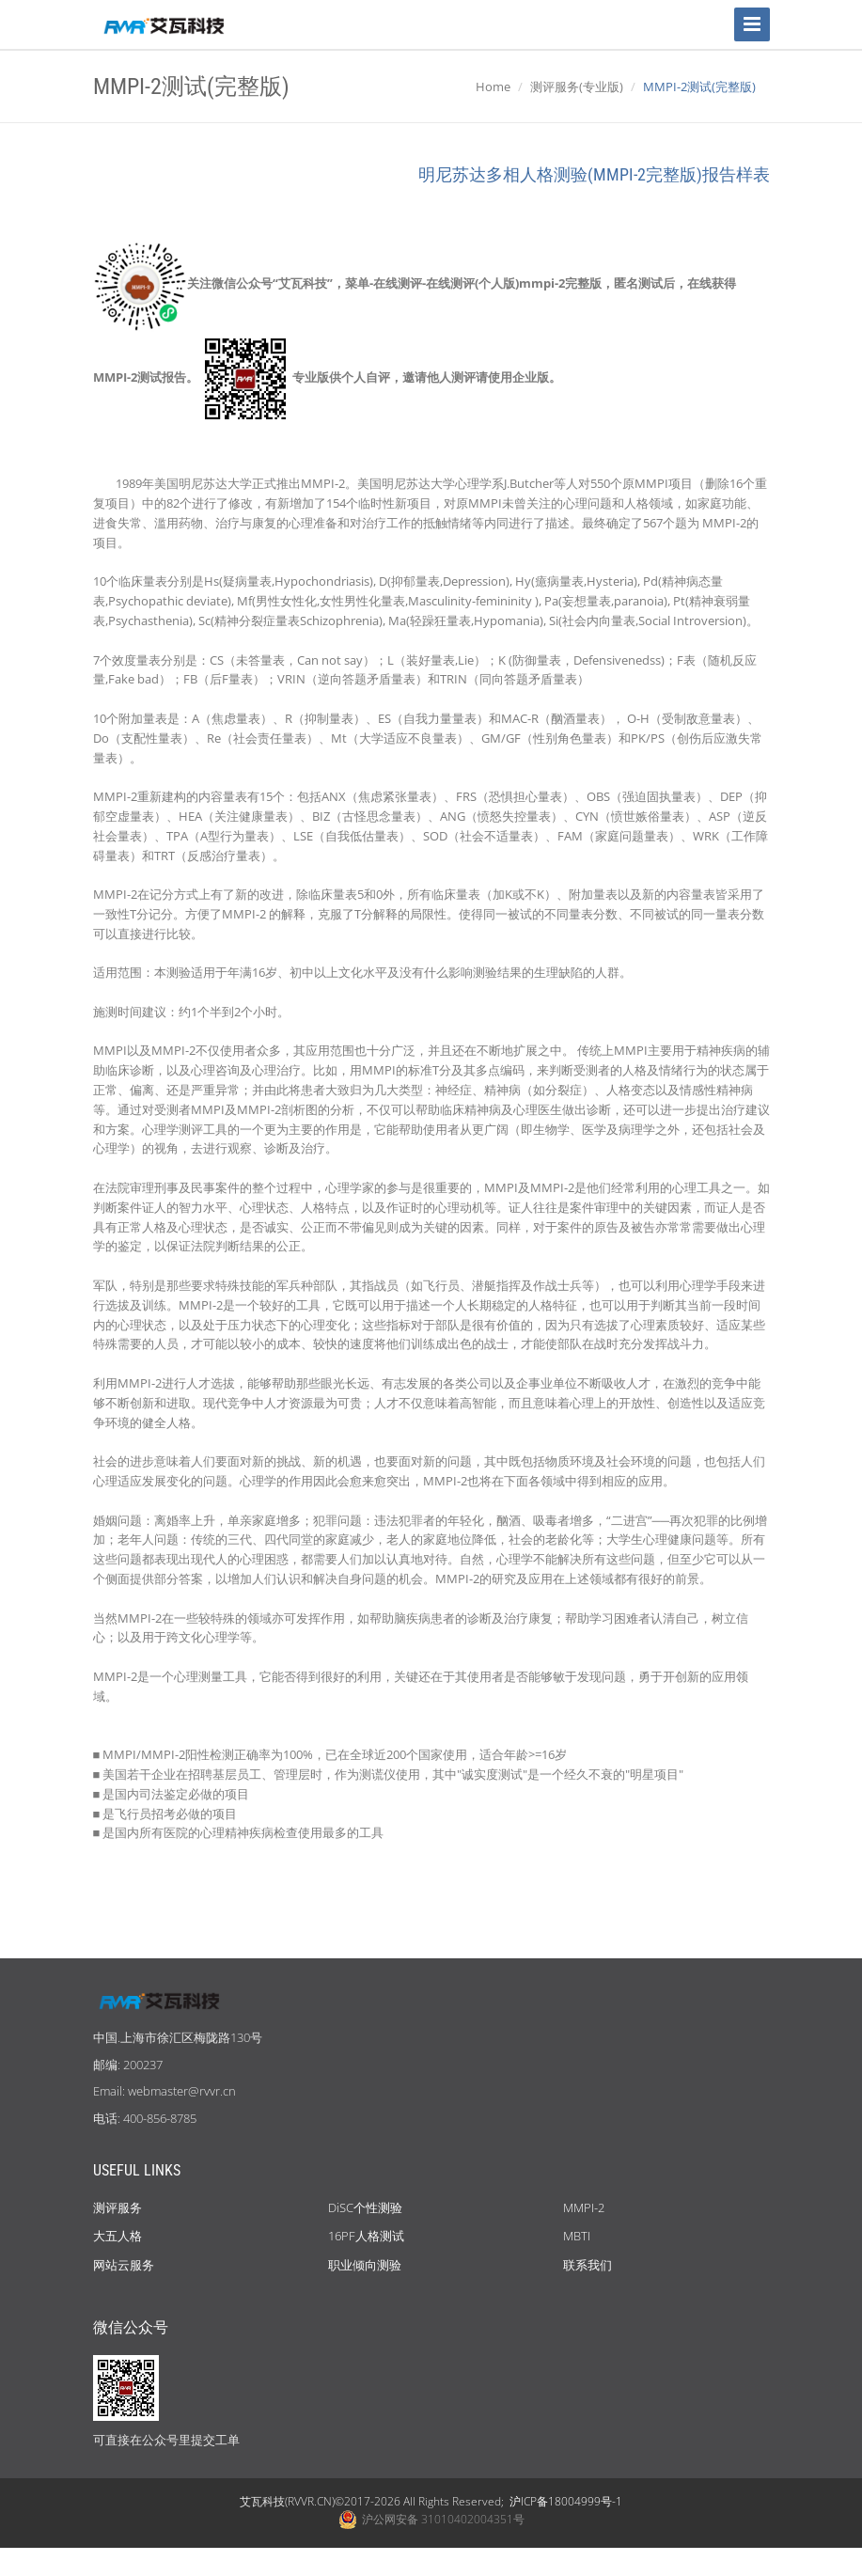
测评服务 (117, 2207)
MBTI (576, 2235)
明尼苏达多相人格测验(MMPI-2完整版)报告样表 (594, 174)
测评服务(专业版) (576, 86)
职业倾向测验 (364, 2264)
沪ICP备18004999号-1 (565, 2501)
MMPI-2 (583, 2207)
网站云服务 (123, 2264)
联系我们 (587, 2264)
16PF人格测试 (366, 2235)
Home (493, 86)
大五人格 (117, 2235)
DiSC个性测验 (365, 2207)
